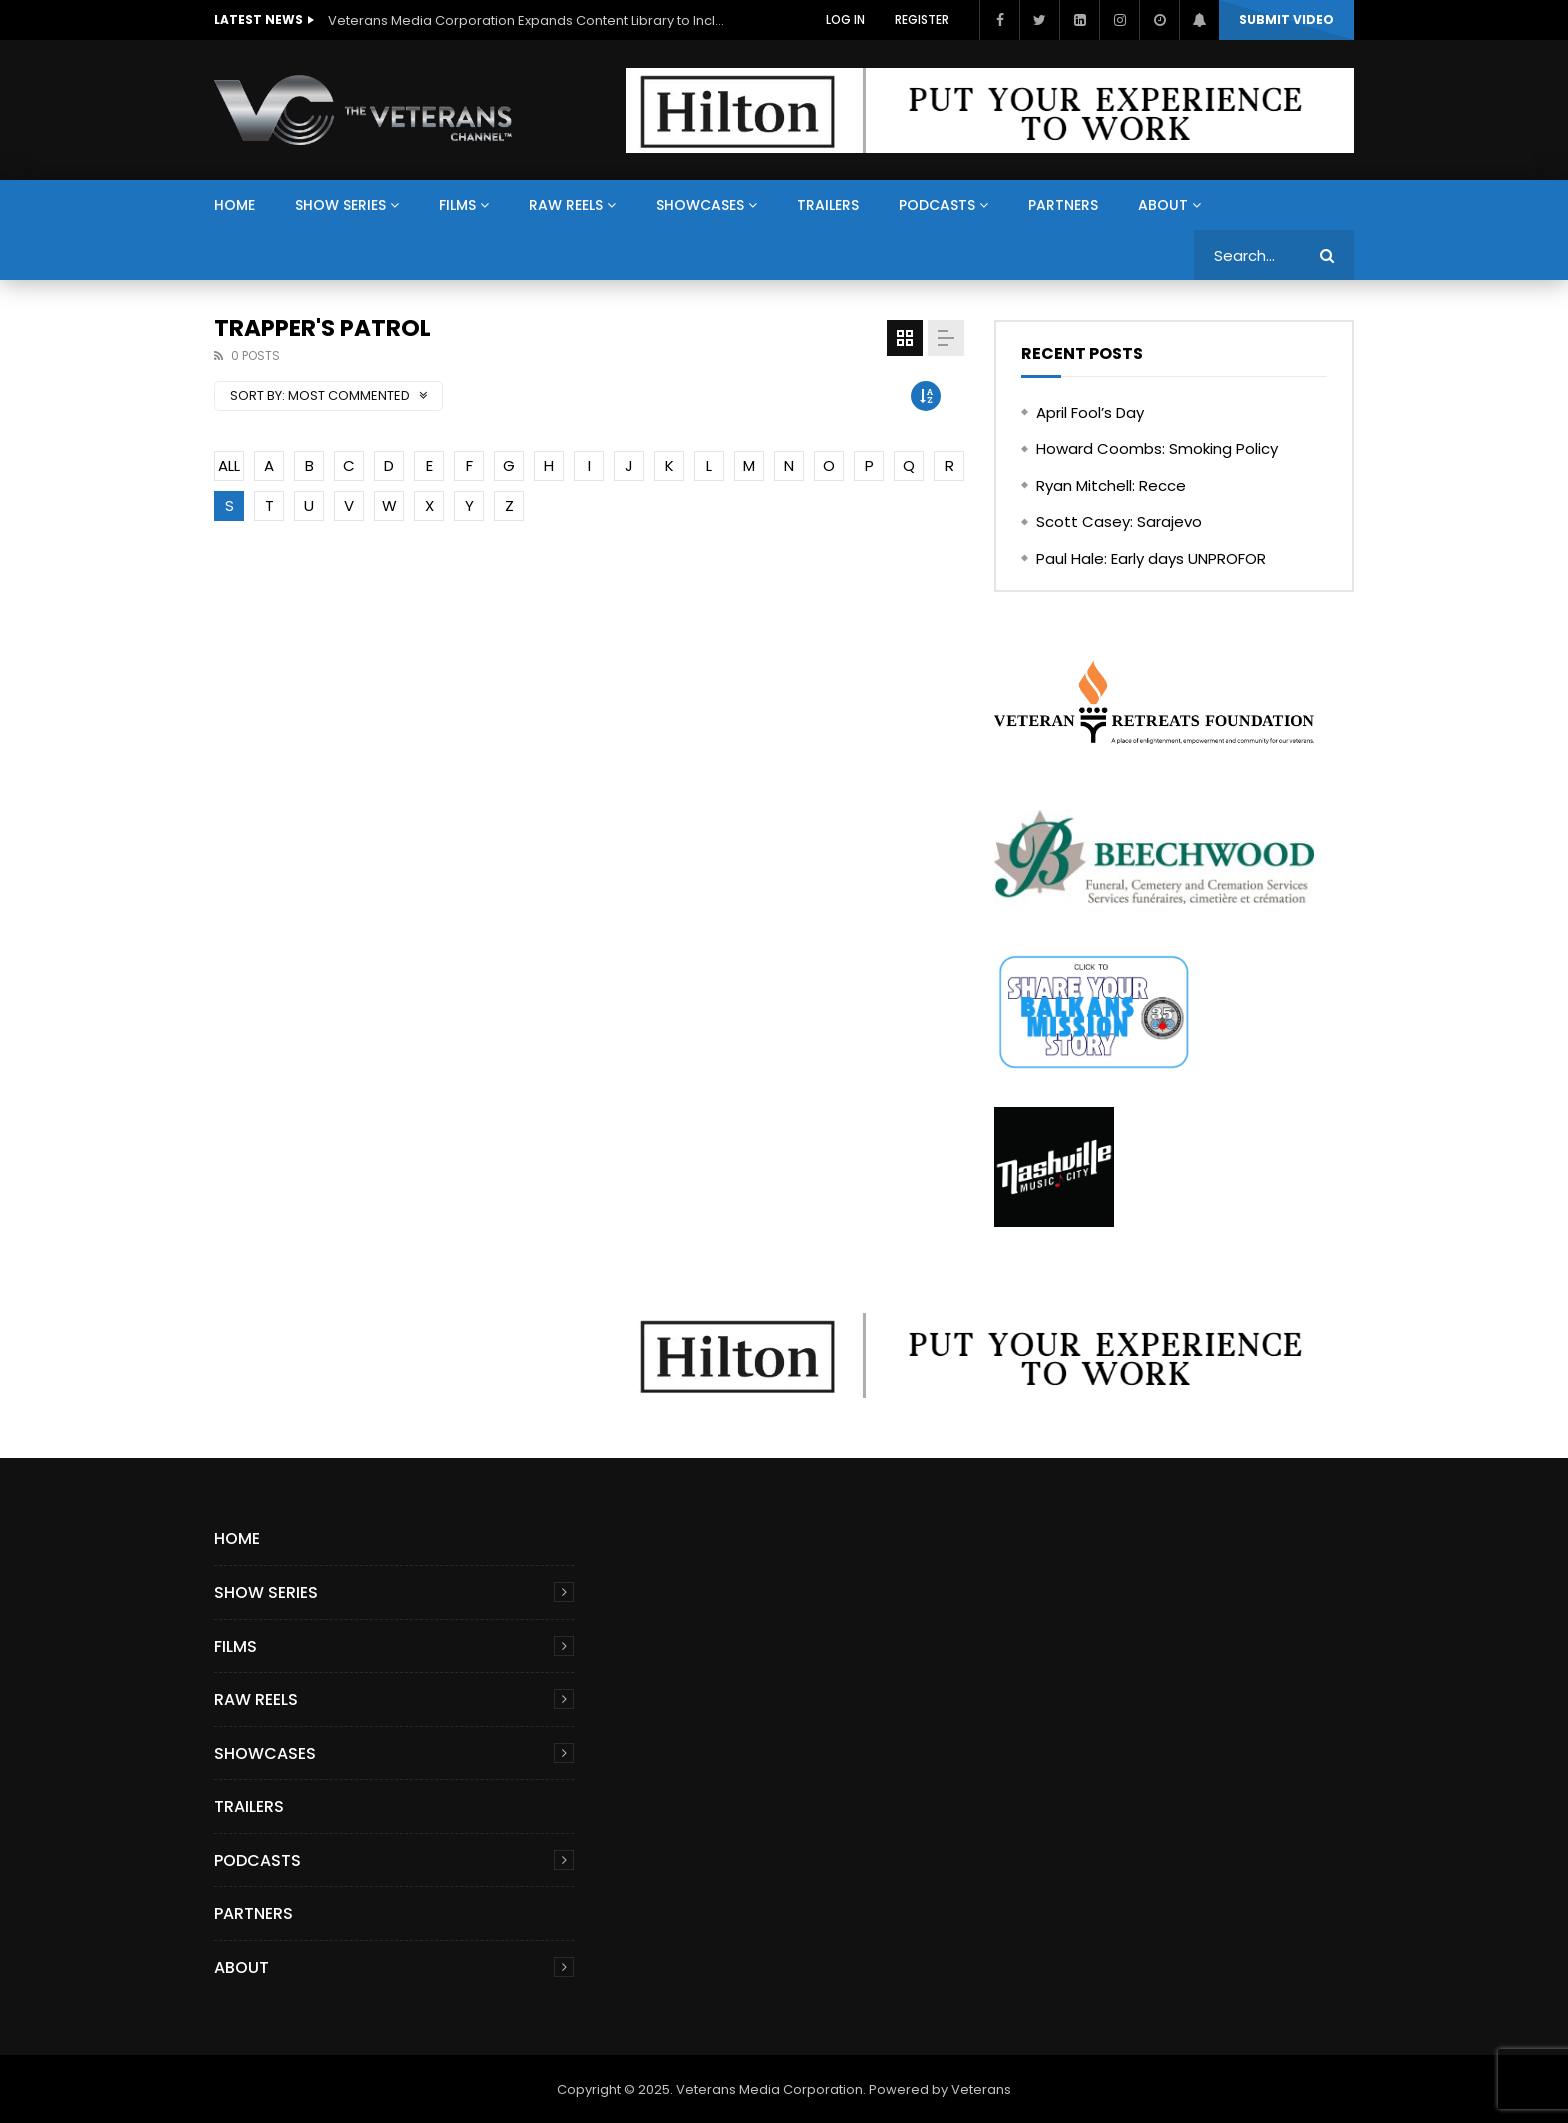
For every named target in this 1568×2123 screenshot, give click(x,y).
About (1163, 205)
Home (234, 205)
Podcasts (937, 205)
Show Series (340, 205)
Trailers (828, 205)
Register (922, 19)
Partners (1063, 205)
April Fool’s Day (1090, 412)
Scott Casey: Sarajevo (1119, 521)
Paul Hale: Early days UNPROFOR (1151, 558)
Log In (845, 19)
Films (457, 205)
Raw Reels (566, 205)
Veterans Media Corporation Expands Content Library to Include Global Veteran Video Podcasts (528, 20)
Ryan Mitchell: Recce (1111, 485)
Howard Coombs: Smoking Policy (1157, 448)
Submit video (1286, 19)
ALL (229, 465)
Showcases (700, 205)
